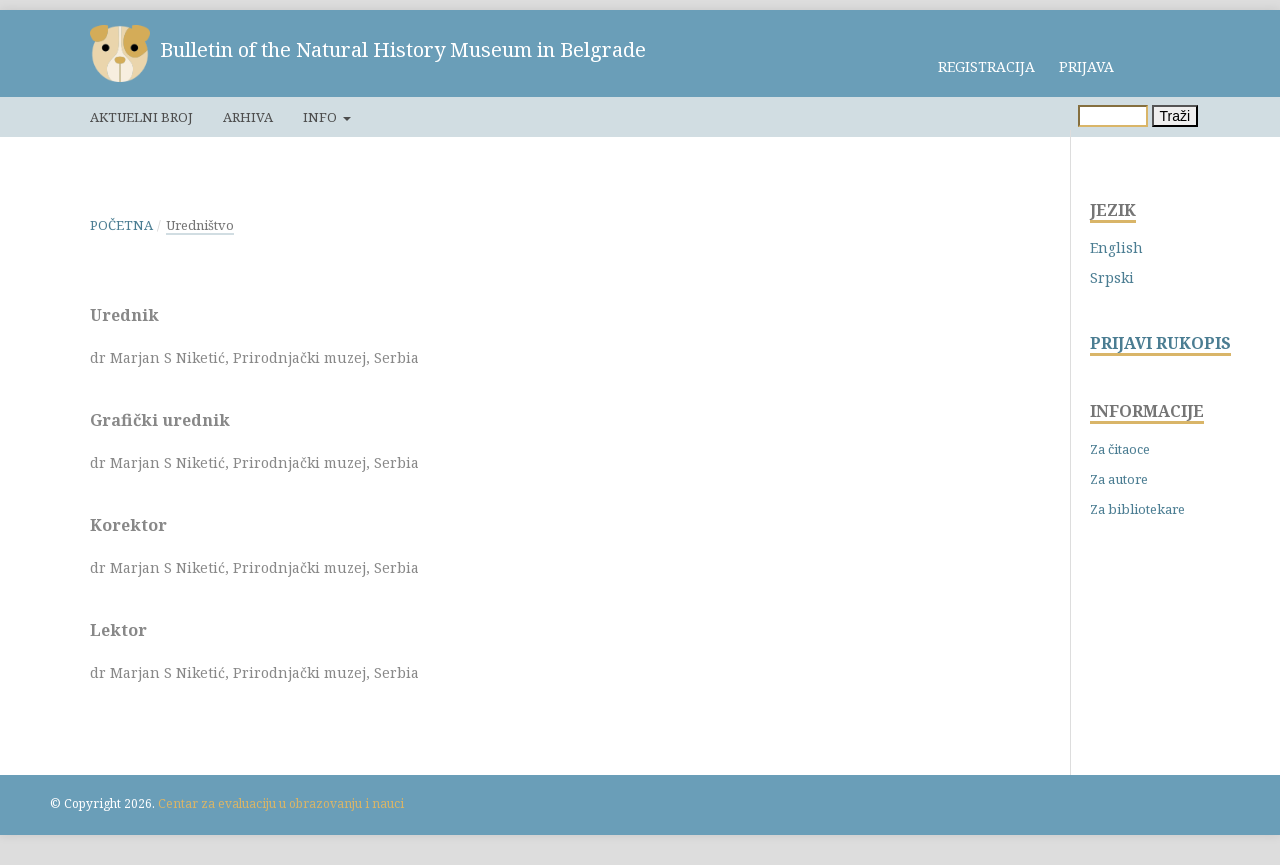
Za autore (1119, 479)
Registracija (986, 66)
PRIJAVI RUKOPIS (1160, 343)
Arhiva (248, 117)
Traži (1175, 116)
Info (321, 117)
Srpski (1112, 277)
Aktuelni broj (141, 117)
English (1116, 247)
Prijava (1086, 66)
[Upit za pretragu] (1113, 116)
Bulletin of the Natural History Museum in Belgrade (403, 49)
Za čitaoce (1120, 449)
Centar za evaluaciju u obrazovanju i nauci (281, 803)
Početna (121, 225)
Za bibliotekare (1137, 509)
